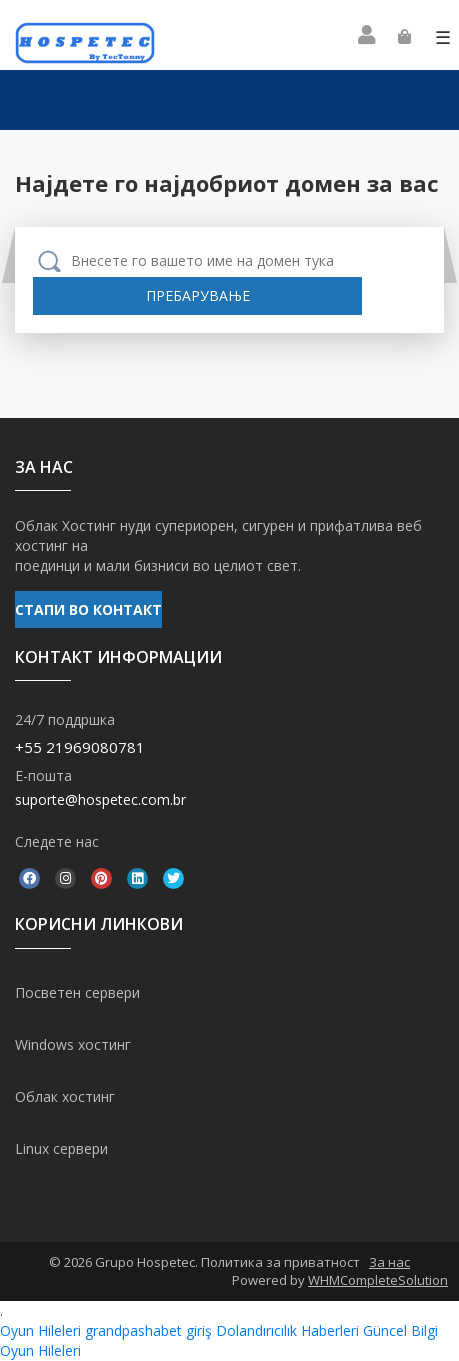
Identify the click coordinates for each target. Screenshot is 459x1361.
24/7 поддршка (65, 719)
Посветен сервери (77, 992)
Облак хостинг (65, 1096)
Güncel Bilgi (400, 1330)
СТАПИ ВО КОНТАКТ (88, 609)
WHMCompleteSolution (378, 1280)
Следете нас (57, 841)
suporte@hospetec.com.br (100, 799)
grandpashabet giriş (148, 1330)
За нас (389, 1262)
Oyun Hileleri (40, 1330)
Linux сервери (61, 1148)
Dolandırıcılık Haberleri (287, 1330)
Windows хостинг (73, 1044)
